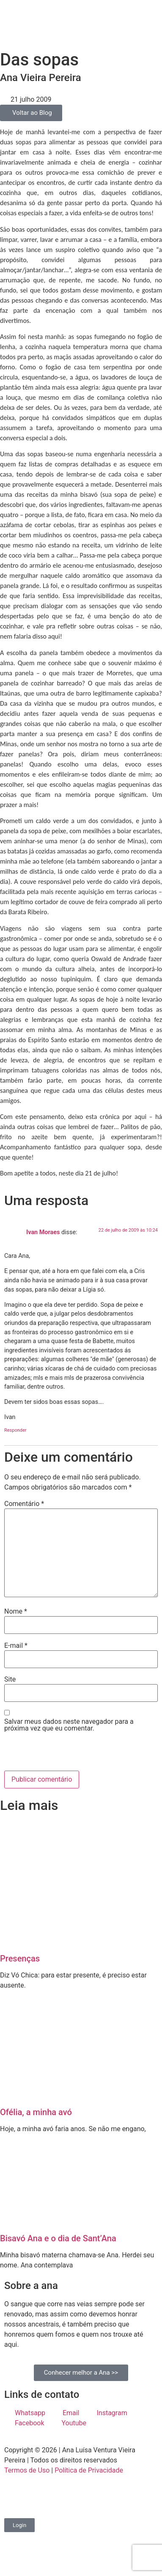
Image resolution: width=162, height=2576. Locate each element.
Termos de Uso (26, 2470)
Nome (15, 1611)
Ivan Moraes (43, 1232)
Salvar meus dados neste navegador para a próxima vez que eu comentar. (69, 1725)
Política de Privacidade (89, 2470)
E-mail (15, 1645)
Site (10, 1679)
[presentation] (62, 1752)
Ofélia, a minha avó (36, 2112)
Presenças (20, 1958)
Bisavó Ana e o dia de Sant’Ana (58, 2238)
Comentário (24, 1504)
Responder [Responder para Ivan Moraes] (15, 1430)
